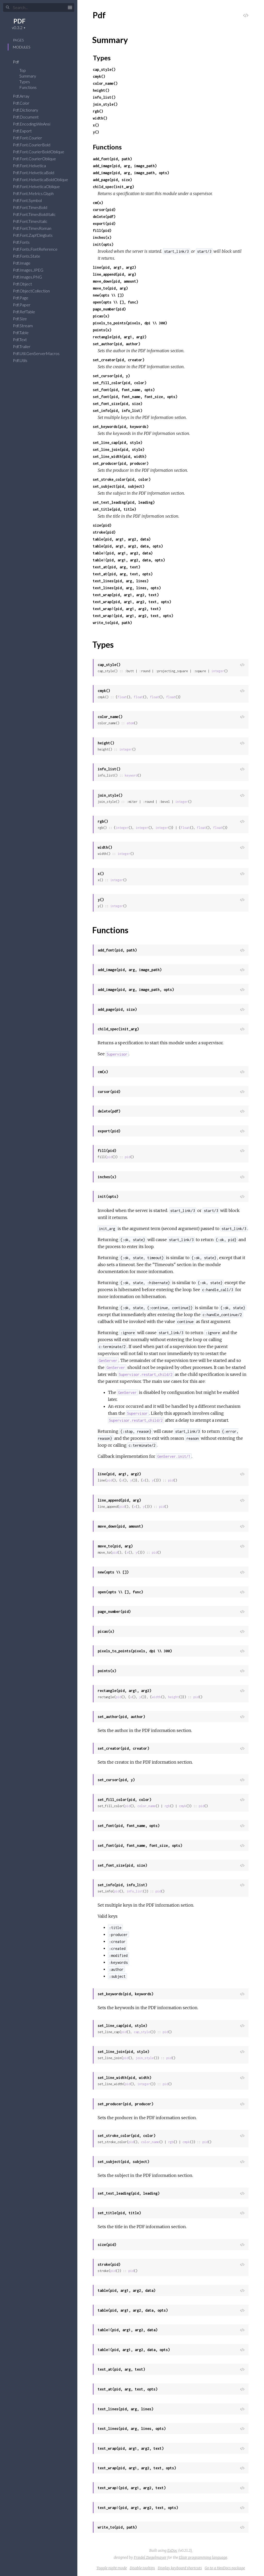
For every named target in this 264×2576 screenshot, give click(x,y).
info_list (135, 1891)
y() (96, 132)
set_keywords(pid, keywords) (120, 426)
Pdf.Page (24, 297)
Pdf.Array (24, 96)
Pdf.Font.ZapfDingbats (36, 235)
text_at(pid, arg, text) (116, 567)
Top (22, 70)
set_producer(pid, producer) (120, 463)
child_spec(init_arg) (113, 186)
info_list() (104, 97)
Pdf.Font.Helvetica (33, 165)
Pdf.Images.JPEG (31, 269)
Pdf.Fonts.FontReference (38, 249)
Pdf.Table (24, 332)
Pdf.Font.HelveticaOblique (40, 186)
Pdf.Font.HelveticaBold (37, 172)
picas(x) (101, 316)
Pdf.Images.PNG (31, 276)
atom (130, 723)
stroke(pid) (104, 532)
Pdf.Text (23, 339)
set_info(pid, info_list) (117, 410)
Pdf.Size (23, 318)
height (173, 1697)
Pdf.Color (24, 102)
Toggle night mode (111, 2568)
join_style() (105, 104)
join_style (145, 2058)
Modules (21, 47)
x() (96, 125)
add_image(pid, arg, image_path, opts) (131, 173)
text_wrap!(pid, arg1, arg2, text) (127, 609)
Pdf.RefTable (27, 311)
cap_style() (104, 69)
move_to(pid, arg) (110, 288)
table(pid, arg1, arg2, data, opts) (128, 546)
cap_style (142, 2032)
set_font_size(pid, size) (117, 403)
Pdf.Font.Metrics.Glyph (36, 193)
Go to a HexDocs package (225, 2568)
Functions (31, 87)
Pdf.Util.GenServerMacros (39, 353)
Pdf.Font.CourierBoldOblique (42, 151)
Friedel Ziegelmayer (150, 2557)
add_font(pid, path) (112, 159)
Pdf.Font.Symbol (30, 200)
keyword (131, 775)
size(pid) (102, 525)
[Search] (38, 7)
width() (100, 118)
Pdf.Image (25, 262)
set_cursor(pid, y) (111, 376)
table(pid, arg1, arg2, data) (122, 539)
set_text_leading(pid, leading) (124, 502)
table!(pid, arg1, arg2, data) (123, 553)
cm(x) (98, 202)
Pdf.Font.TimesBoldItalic (37, 214)
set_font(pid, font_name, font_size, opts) (135, 396)
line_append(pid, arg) (114, 274)
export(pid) (104, 223)
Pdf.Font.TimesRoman (35, 228)
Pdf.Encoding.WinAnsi (35, 123)
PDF (19, 21)
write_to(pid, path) (112, 622)
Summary (27, 75)
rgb (167, 1806)
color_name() (105, 83)
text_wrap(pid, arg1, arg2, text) (126, 595)
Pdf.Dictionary (29, 109)
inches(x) (102, 237)
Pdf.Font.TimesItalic (33, 221)
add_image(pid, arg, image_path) (125, 166)
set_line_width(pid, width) (119, 456)
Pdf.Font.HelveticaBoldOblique (44, 179)
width (156, 1697)
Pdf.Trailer (25, 346)
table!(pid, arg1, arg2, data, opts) (129, 560)
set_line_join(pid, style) (118, 449)
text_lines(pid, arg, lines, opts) (127, 588)
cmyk (182, 1806)
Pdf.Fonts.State (30, 256)
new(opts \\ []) (108, 295)
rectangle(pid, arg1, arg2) (119, 337)
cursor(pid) (104, 209)
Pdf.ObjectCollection (34, 290)
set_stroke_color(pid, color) (122, 479)
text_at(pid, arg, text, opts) (123, 574)
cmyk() (99, 76)
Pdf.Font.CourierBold (35, 144)
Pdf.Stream (26, 325)
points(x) (102, 330)
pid (109, 1157)
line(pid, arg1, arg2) (114, 267)
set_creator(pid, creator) (118, 360)
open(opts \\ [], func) (115, 302)
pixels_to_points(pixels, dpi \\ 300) (130, 323)
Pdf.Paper (25, 304)
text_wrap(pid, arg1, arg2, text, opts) (132, 602)
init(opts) (103, 244)
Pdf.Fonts (24, 242)
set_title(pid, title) (114, 509)
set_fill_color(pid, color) (119, 383)
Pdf (19, 61)
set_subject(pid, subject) (118, 486)
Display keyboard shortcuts (180, 2568)
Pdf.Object (26, 283)
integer (217, 671)
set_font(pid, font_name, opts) (124, 390)
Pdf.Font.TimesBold (33, 207)
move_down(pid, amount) (115, 281)
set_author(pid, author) (116, 344)
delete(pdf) (104, 216)
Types (28, 81)
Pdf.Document (29, 116)
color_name (146, 1806)
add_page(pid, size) (112, 180)
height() (101, 90)
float (122, 697)
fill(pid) (102, 230)
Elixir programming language (203, 2557)
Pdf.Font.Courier (31, 137)
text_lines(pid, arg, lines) (120, 581)
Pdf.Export (25, 130)
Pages (18, 40)
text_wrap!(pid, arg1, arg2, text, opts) (133, 615)
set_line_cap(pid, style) (117, 442)
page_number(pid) (109, 309)
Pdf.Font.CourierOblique (38, 158)
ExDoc (172, 2550)
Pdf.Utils (23, 360)
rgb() (98, 111)
